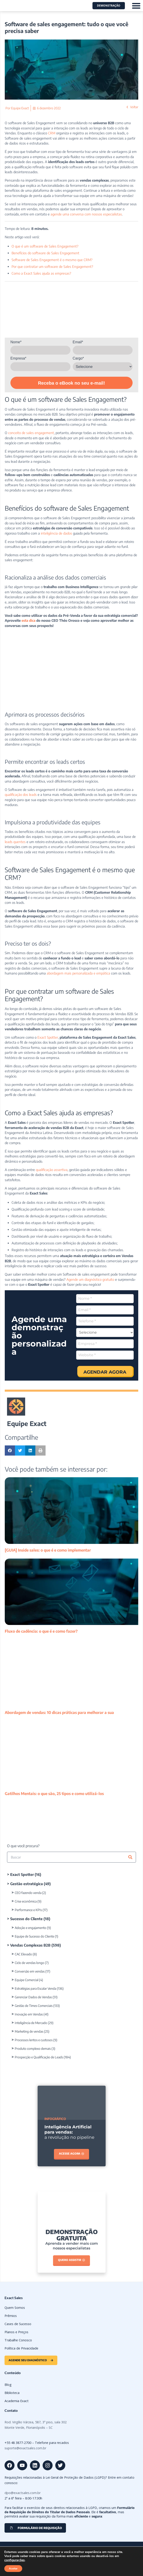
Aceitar (13, 2568)
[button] (10, 1450)
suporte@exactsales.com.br (25, 2448)
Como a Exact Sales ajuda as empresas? (41, 273)
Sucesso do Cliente (26, 1919)
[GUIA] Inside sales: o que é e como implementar (48, 1549)
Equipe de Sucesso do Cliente (34, 1936)
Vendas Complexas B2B (30, 1945)
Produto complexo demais (33, 2048)
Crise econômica (26, 1901)
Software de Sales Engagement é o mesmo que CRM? (52, 260)
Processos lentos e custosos (34, 2040)
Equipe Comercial (26, 1980)
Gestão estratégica (26, 1884)
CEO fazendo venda (28, 1893)
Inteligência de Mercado (31, 2023)
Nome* (16, 342)
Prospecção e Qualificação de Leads (39, 2057)
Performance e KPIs (28, 1910)
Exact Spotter (22, 1874)
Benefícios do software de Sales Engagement (45, 253)
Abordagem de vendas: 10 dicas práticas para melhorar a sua (59, 1712)
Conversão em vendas (30, 1971)
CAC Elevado (23, 1954)
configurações (14, 2560)
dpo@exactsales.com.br (23, 2493)
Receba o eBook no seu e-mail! (71, 383)
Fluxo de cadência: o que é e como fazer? (41, 1631)
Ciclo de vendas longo (29, 1963)
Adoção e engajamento (30, 1928)
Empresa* (18, 358)
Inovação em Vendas (29, 2014)
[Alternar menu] (136, 5)
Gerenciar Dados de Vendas (33, 1997)
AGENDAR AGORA (104, 1372)
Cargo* (78, 358)
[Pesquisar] (130, 1857)
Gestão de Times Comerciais (34, 2006)
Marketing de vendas (29, 2031)
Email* (78, 342)
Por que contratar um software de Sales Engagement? (52, 266)
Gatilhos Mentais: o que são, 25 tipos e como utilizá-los (54, 1793)
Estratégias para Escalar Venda (35, 1988)
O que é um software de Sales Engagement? (45, 246)
